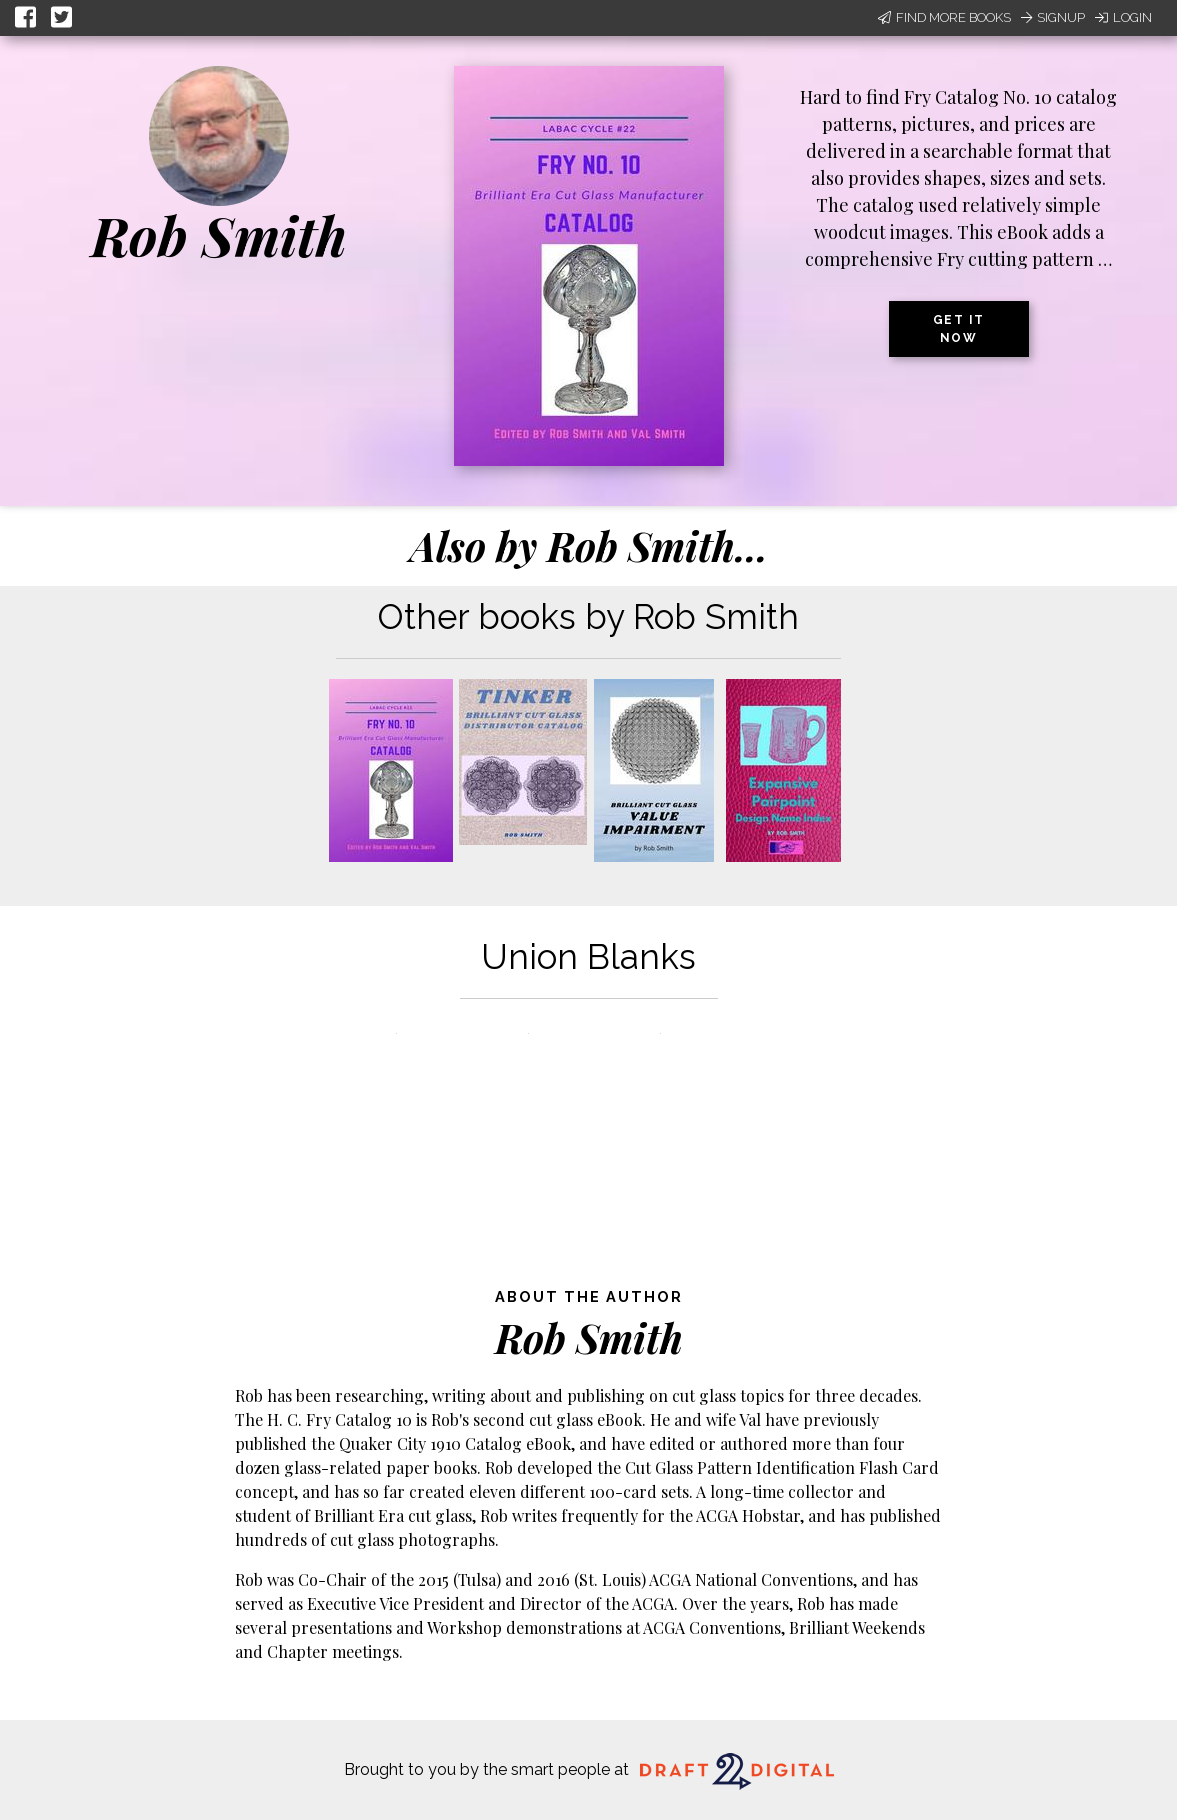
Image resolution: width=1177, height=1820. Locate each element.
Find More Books (944, 17)
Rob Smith (219, 235)
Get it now (959, 329)
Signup (1053, 17)
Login (1123, 17)
